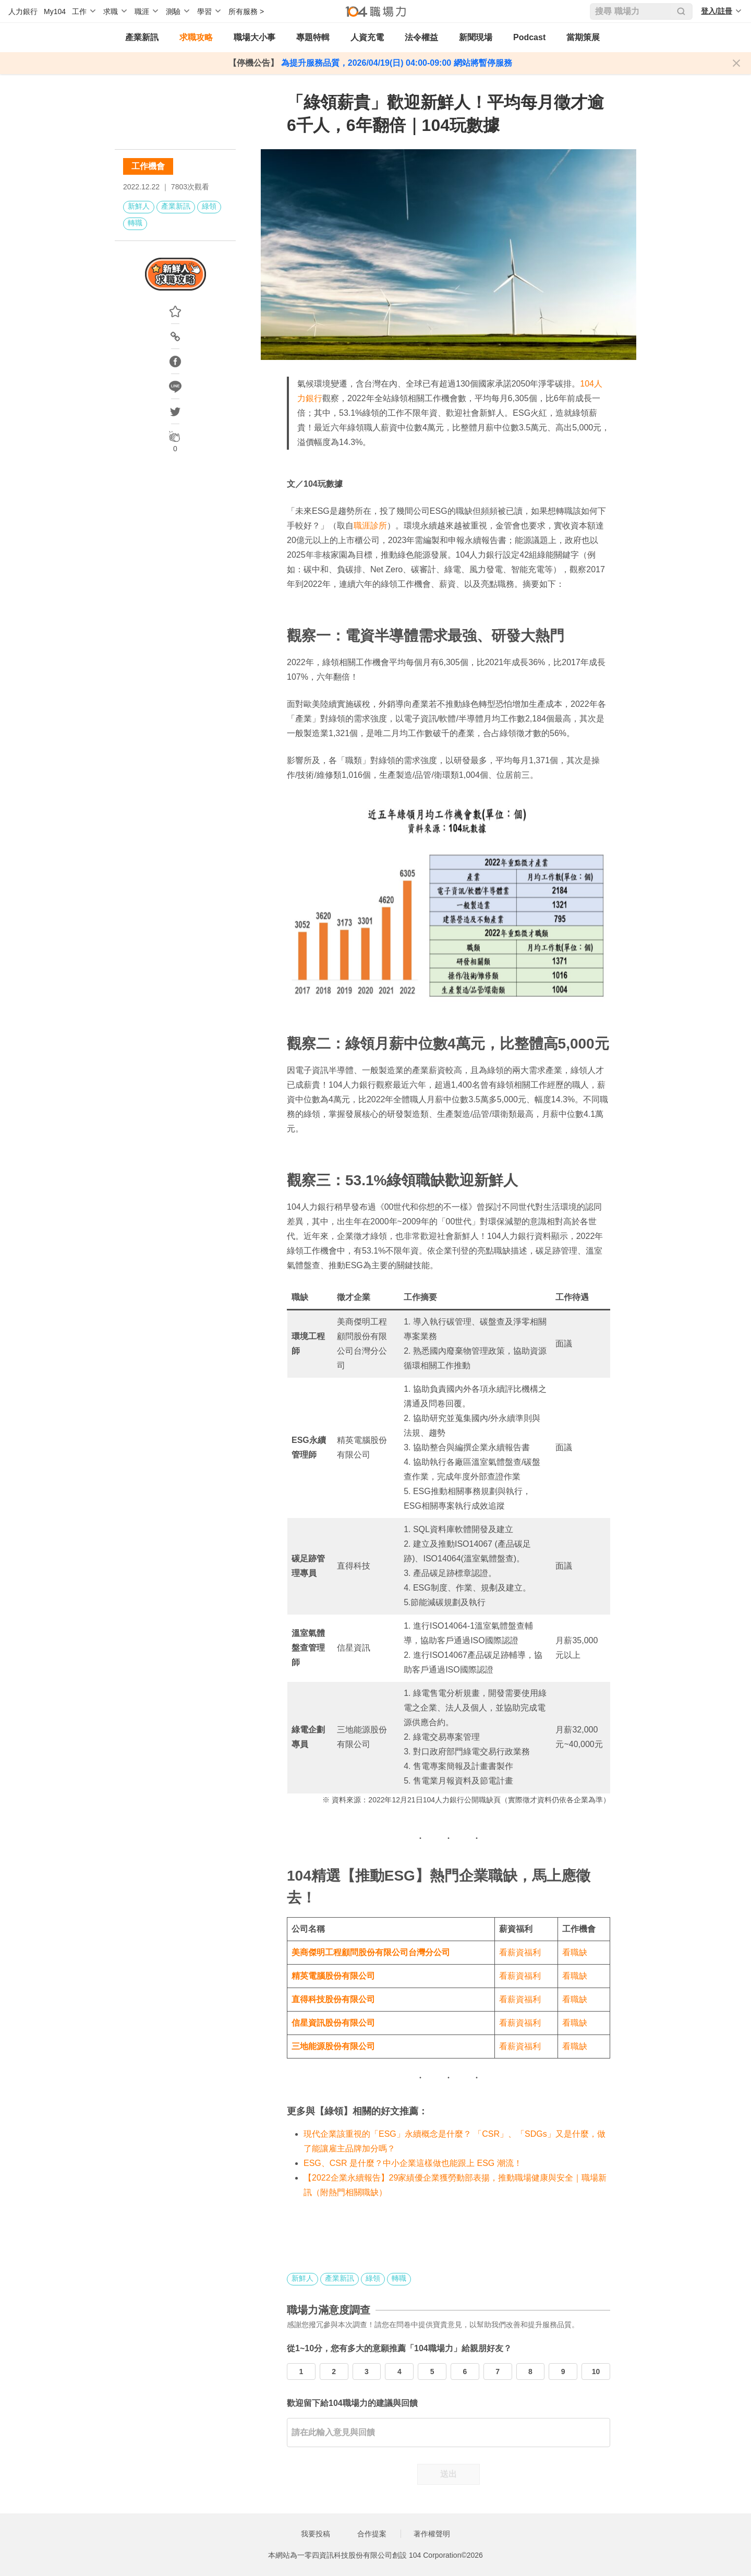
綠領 (209, 206)
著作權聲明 (432, 2534)
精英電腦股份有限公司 (333, 1975)
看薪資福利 (520, 1952)
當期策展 (583, 37)
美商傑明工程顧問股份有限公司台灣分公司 (371, 1952)
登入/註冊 (716, 11)
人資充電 (367, 37)
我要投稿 (315, 2534)
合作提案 (371, 2534)
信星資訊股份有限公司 (333, 2022)
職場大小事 (254, 37)
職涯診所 (370, 525)
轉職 (135, 223)
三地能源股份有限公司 (333, 2046)
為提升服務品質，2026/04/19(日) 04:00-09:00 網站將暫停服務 (395, 62)
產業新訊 (142, 37)
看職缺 (574, 1952)
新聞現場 (475, 37)
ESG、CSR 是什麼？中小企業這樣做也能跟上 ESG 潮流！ (413, 2163)
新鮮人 (139, 206)
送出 (448, 2474)
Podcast (529, 37)
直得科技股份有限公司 (333, 1999)
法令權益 (421, 37)
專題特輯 (313, 37)
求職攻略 (196, 37)
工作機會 (148, 166)
